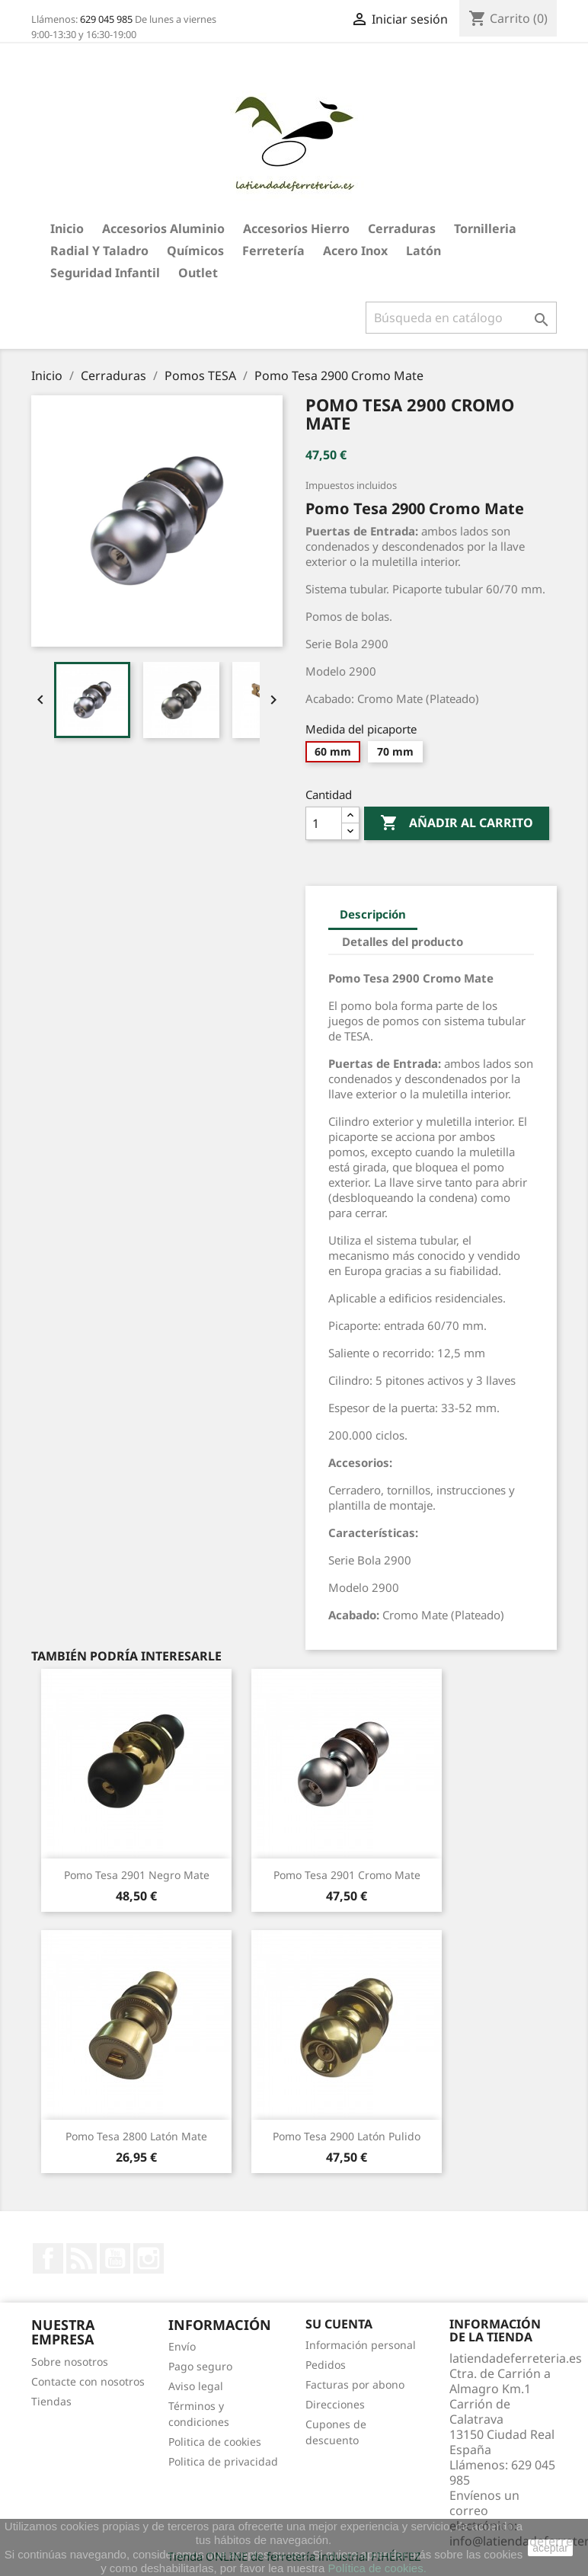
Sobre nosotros (69, 2361)
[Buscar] (461, 318)
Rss (81, 2258)
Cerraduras (402, 228)
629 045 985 (106, 19)
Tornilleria (485, 228)
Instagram (148, 2258)
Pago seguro (200, 2366)
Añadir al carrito (456, 823)
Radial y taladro (99, 250)
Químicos (195, 250)
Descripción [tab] (373, 914)
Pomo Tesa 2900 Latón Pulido (346, 2136)
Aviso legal (195, 2386)
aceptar (550, 2548)
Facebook (48, 2258)
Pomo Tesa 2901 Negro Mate (136, 1875)
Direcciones (335, 2404)
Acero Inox (355, 250)
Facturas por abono (354, 2384)
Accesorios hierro (296, 228)
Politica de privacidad (223, 2461)
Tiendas (51, 2401)
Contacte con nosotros (88, 2381)
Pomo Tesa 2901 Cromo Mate (346, 1875)
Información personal (360, 2345)
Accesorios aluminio (163, 228)
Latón (423, 250)
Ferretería (273, 250)
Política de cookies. (377, 2568)
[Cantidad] (323, 823)
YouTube (115, 2258)
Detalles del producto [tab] (402, 941)
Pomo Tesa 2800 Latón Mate (136, 2136)
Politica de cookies (214, 2441)
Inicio (67, 228)
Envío (182, 2346)
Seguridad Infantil (105, 272)
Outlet (198, 272)
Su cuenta (338, 2324)
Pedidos (325, 2364)
